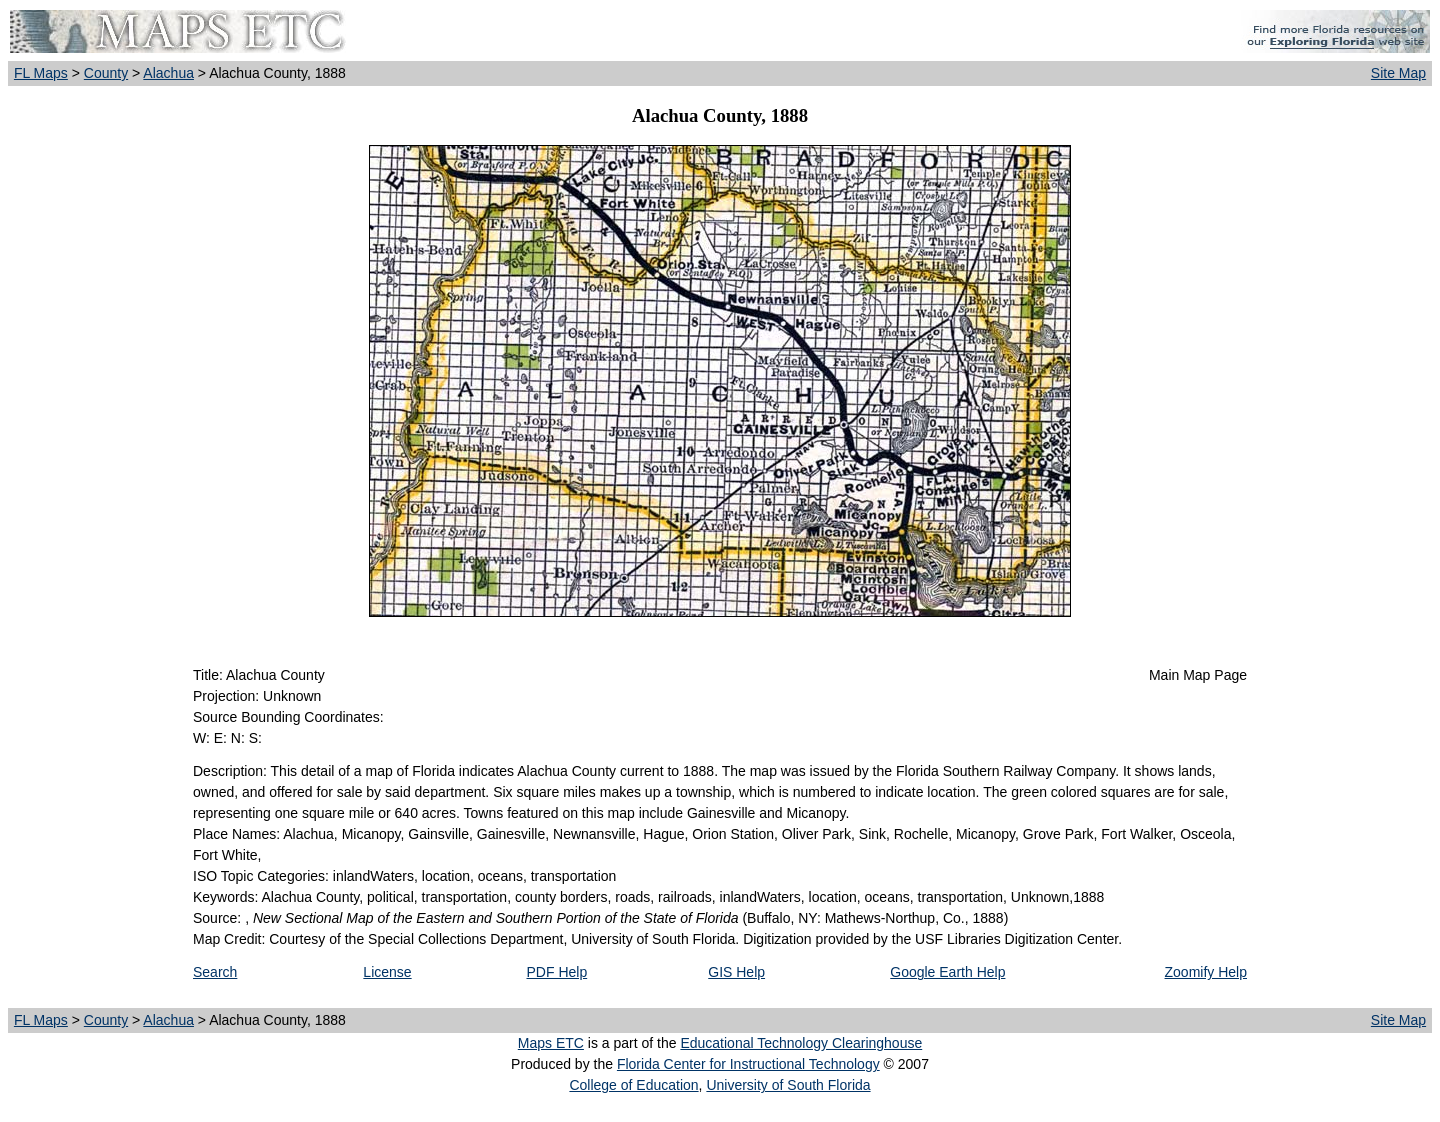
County (106, 73)
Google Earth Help (947, 972)
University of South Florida (788, 1085)
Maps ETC (551, 1043)
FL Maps (41, 73)
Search (215, 972)
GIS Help (736, 972)
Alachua (168, 73)
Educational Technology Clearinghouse (801, 1043)
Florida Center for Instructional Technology (748, 1064)
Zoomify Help (1206, 972)
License (387, 972)
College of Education (633, 1085)
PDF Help (557, 972)
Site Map (1398, 73)
